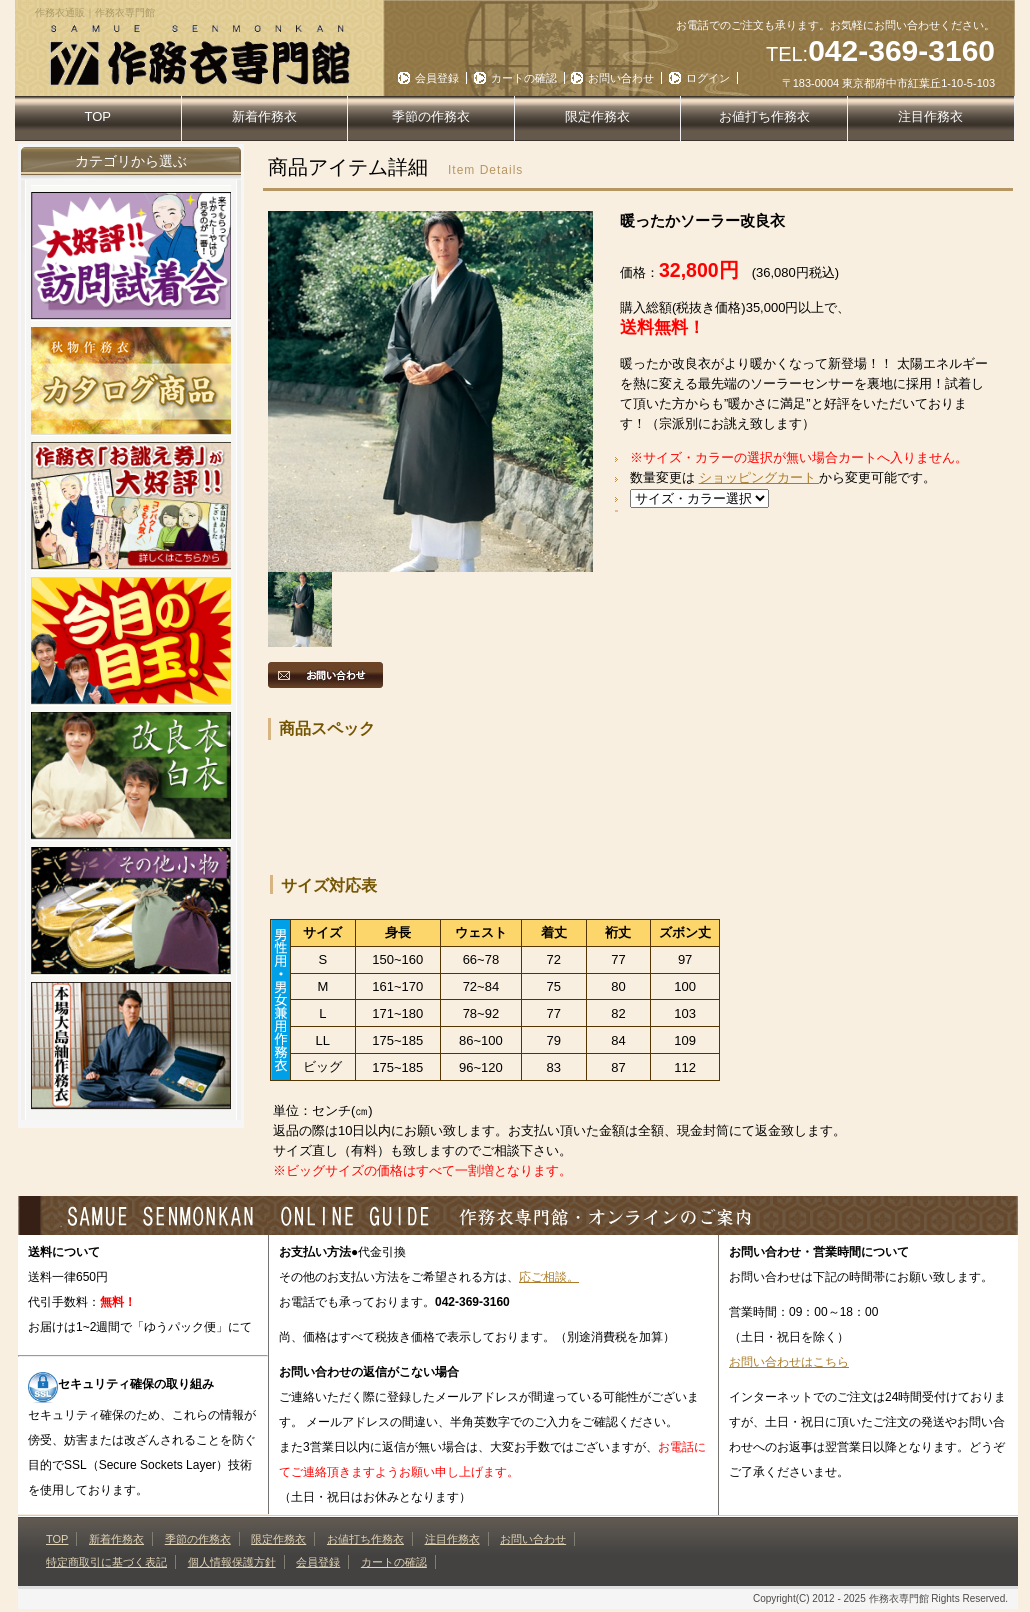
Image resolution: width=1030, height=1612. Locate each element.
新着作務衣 (264, 116)
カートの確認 (524, 78)
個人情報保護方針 (232, 1562)
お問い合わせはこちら (789, 1362)
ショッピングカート (759, 477)
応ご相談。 (549, 1277)
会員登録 (437, 78)
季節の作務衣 (431, 116)
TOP (98, 116)
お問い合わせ (621, 78)
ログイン (708, 78)
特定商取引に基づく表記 (106, 1562)
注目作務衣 (930, 116)
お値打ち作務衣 (764, 116)
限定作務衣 (597, 116)
